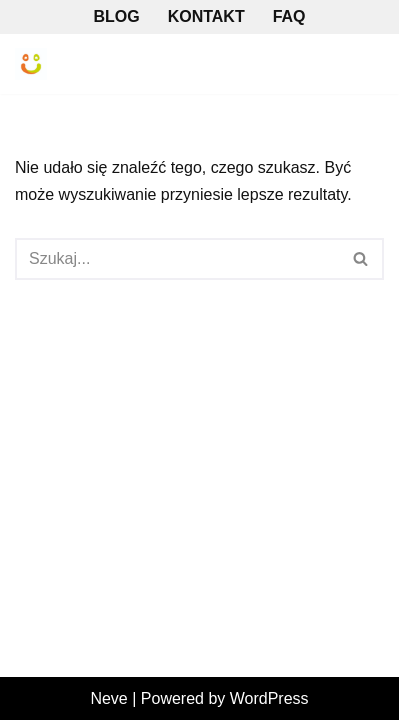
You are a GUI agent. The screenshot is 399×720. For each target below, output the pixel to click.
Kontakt (206, 16)
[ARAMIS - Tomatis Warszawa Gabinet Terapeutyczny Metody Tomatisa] (31, 64)
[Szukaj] (177, 259)
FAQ (289, 16)
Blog (116, 16)
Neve (108, 698)
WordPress (269, 698)
